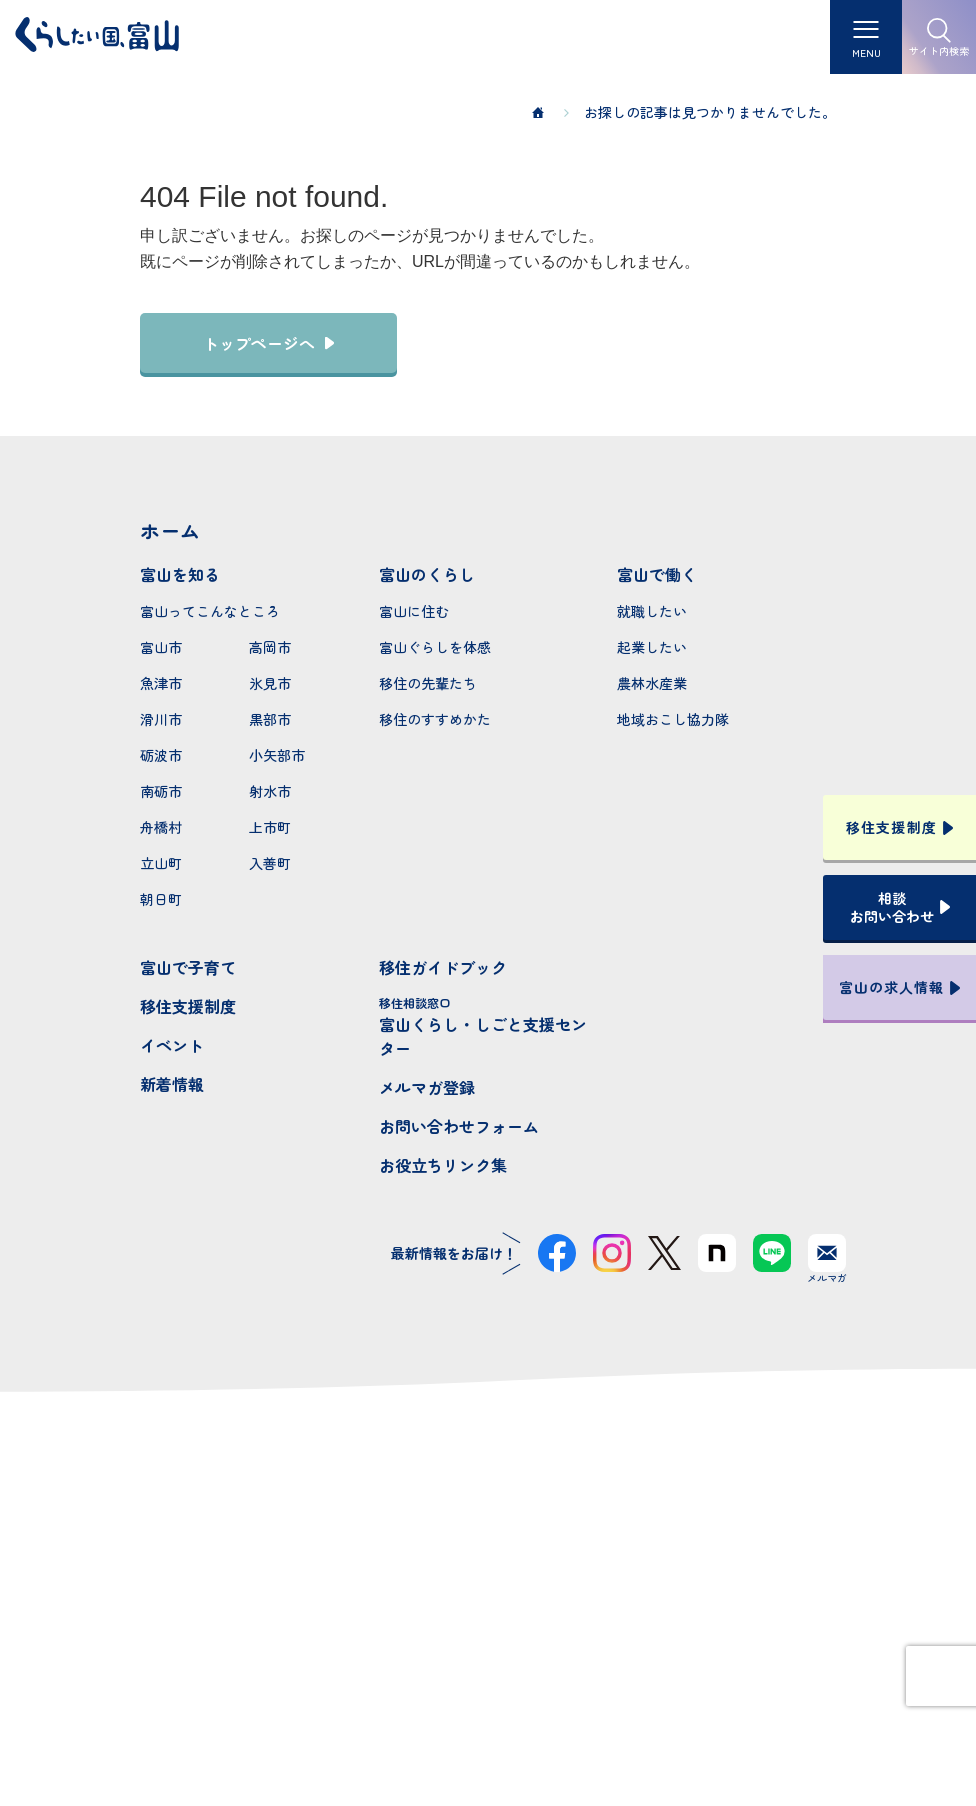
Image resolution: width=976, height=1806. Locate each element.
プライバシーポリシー (488, 1719)
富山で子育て (188, 967)
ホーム (170, 530)
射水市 (270, 791)
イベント (172, 1045)
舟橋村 (161, 827)
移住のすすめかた (435, 719)
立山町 (161, 863)
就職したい (652, 611)
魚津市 (161, 683)
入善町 (270, 863)
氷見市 (270, 683)
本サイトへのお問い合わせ (488, 1613)
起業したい (652, 647)
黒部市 (270, 719)
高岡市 (270, 647)
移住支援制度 (188, 1006)
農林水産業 (652, 683)
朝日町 (161, 899)
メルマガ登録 (427, 1087)
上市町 (270, 827)
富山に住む (414, 611)
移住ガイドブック (443, 967)
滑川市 (161, 719)
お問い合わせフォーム (459, 1126)
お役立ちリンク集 (443, 1165)
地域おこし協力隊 (673, 719)
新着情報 (172, 1084)
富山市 (161, 647)
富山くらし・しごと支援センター (488, 1027)
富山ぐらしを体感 (435, 647)
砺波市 (161, 755)
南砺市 (161, 791)
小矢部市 (277, 755)
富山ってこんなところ (210, 611)
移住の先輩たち (428, 683)
